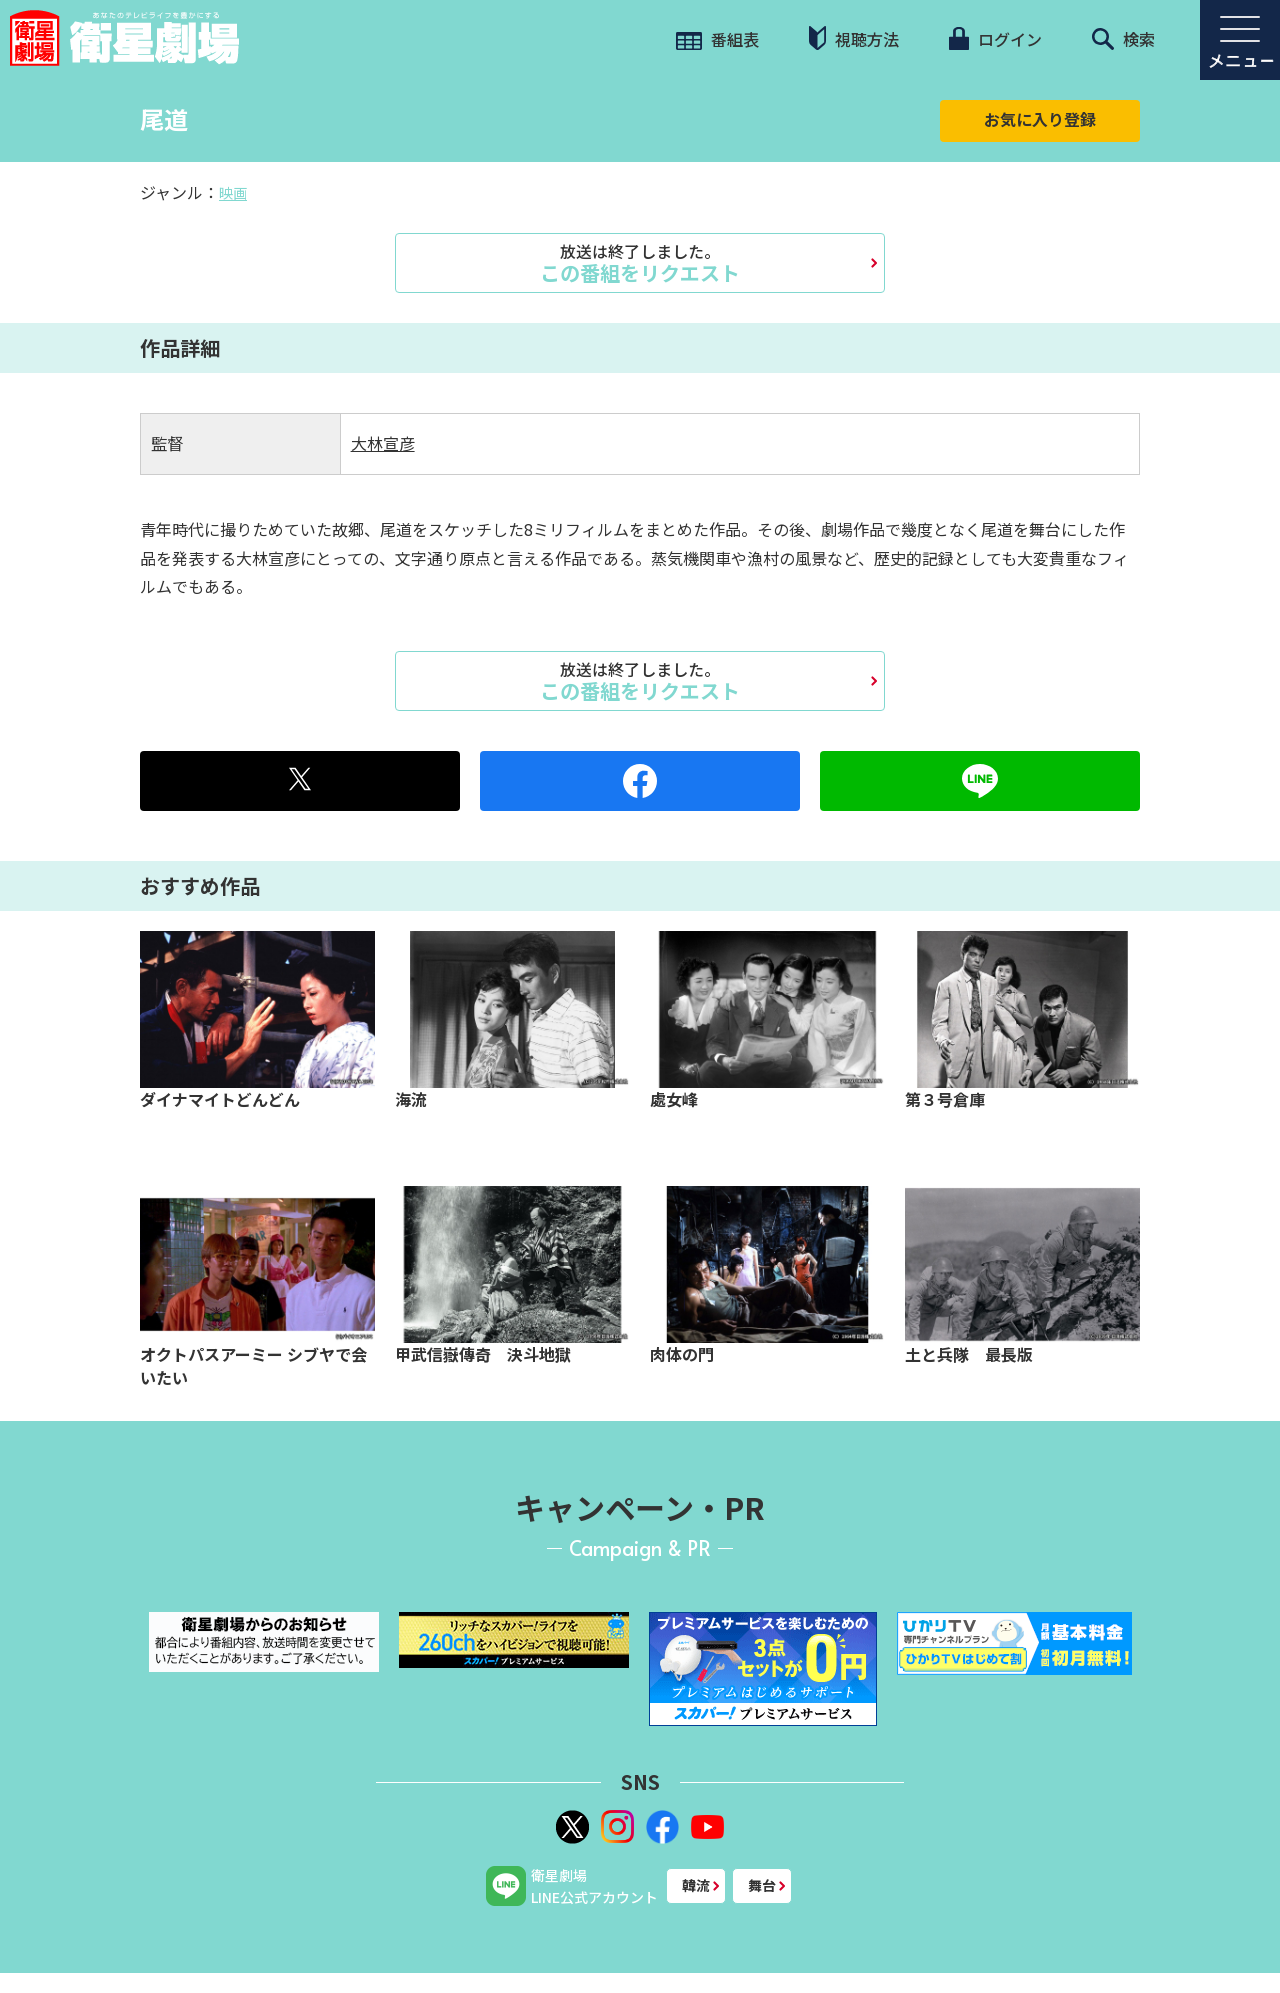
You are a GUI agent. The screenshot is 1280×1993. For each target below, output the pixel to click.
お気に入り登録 (1040, 119)
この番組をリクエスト (640, 263)
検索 (1123, 39)
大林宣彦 (383, 443)
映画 (233, 193)
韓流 (696, 1885)
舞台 (762, 1885)
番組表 (717, 39)
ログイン (995, 39)
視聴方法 (854, 38)
